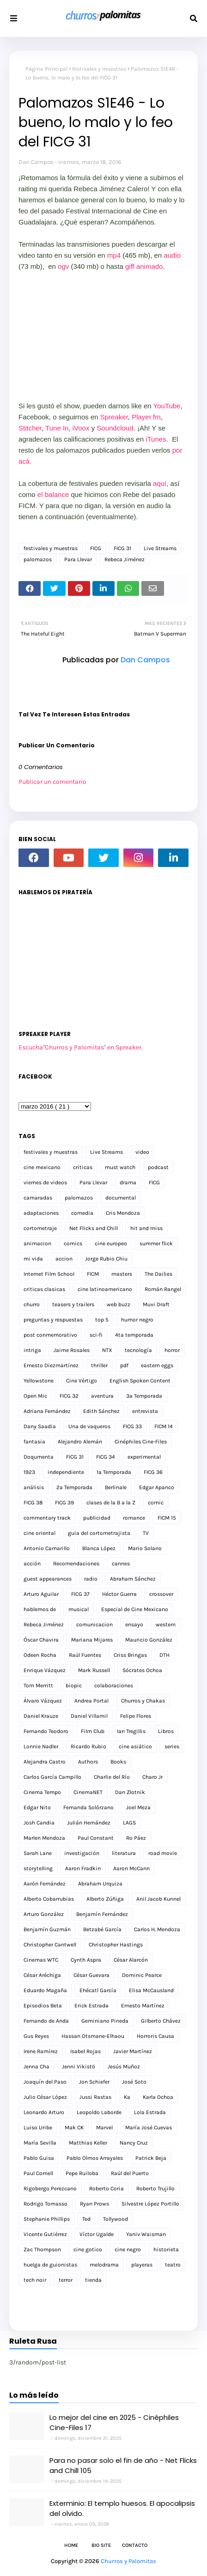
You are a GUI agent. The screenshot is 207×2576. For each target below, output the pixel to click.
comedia (82, 1213)
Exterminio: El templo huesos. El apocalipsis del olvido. (122, 2508)
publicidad (96, 1518)
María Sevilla (40, 2143)
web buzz (118, 1304)
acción (32, 1563)
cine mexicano (42, 1167)
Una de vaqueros (89, 1426)
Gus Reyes (36, 2036)
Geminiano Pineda (104, 2021)
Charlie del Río (112, 1777)
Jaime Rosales (72, 1350)
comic (156, 1502)
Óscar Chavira (41, 1640)
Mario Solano (145, 1548)
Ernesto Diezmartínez (51, 1365)
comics (73, 1243)
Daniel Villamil (89, 1716)
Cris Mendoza (123, 1213)
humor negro (137, 1319)
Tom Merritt (38, 1685)
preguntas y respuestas (53, 1319)
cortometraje (40, 1228)
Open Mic (35, 1396)
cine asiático (135, 1746)
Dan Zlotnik (130, 1792)
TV (146, 1533)
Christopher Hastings (116, 1944)
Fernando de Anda (46, 2021)
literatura (124, 1853)
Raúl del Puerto (130, 2173)
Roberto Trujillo (155, 2188)
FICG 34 (105, 1457)
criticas (82, 1167)
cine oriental (39, 1533)
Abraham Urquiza (100, 1883)
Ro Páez (136, 1838)
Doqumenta (39, 1457)
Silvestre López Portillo (150, 2203)
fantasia (34, 1441)
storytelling (38, 1868)
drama (128, 1182)
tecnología (138, 1350)
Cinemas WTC (41, 1960)
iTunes (155, 439)
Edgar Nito (37, 1807)
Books (118, 1761)
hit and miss (146, 1228)
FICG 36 (153, 1472)
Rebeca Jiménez (124, 559)
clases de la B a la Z (110, 1502)
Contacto (134, 2545)
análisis (34, 1487)
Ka (127, 2097)
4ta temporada (134, 1335)
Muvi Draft (156, 1304)
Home (71, 2545)
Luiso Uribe (38, 2127)
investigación (81, 1853)
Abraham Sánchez (133, 1579)
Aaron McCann (131, 1868)
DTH (164, 1655)
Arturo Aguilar (41, 1594)
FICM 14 (163, 1426)
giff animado (144, 266)
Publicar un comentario (52, 782)
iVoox (81, 428)
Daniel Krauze (41, 1716)
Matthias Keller (88, 2143)
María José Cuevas (148, 2127)
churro (32, 1304)
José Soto (134, 2082)
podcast (158, 1167)
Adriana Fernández (47, 1411)
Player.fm (146, 417)
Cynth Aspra (86, 1960)
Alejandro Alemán (80, 1441)
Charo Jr (152, 1777)
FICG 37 (80, 1594)
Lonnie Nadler (41, 1746)
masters (121, 1274)
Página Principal (46, 69)
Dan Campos (36, 161)
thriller (99, 1365)
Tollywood (115, 2219)
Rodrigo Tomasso (45, 2203)
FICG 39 (64, 1502)
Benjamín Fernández (102, 1914)
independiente (66, 1472)
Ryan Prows (94, 2203)
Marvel (104, 2127)
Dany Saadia (40, 1426)
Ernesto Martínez (142, 2005)
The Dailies (158, 1274)
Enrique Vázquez (45, 1670)
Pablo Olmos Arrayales (95, 2158)
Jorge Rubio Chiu (106, 1258)
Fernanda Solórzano (88, 1807)
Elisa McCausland (151, 1990)
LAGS (129, 1822)
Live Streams (160, 548)
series (171, 1746)
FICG (95, 548)
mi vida (33, 1258)
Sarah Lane (38, 1853)
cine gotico (87, 2249)
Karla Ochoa (158, 2097)
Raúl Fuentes (85, 1655)
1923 (29, 1472)
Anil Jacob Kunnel (158, 1899)
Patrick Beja (150, 2158)
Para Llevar (78, 559)
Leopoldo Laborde (99, 2112)
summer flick (156, 1243)
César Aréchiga (42, 1975)
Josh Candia (39, 1822)
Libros (166, 1731)
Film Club (92, 1731)
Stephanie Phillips (47, 2219)
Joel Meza (138, 1807)
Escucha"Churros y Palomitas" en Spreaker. (80, 1047)
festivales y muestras (99, 69)
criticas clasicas (44, 1289)
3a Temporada (144, 1396)
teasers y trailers (73, 1304)
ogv (64, 266)
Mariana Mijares (92, 1640)
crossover (161, 1594)
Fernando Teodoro (46, 1731)
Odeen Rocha (40, 1655)
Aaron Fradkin (83, 1868)
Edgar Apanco (156, 1487)
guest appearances (48, 1579)
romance (134, 1518)
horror (172, 1350)
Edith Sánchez (101, 1411)
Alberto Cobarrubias (49, 1899)
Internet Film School (49, 1274)
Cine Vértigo (81, 1380)
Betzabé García (102, 1929)
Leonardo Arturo (44, 2112)
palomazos (38, 559)
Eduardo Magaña (45, 1990)
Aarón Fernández (45, 1883)
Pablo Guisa (39, 2158)
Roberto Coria (106, 2188)
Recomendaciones (76, 1563)
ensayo (134, 1624)
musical (78, 1609)
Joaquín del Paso (45, 2082)
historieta (166, 2249)
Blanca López (99, 1548)
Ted (86, 2219)
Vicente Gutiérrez (45, 2234)
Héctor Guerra (119, 1594)
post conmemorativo (50, 1335)
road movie (162, 1853)
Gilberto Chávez (161, 2021)
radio (90, 1579)
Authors (88, 1761)
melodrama (104, 2264)
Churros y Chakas (143, 1700)
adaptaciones (41, 1213)
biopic (74, 1685)
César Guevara (91, 1975)
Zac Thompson (42, 2249)
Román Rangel (163, 1289)
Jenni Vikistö (78, 2066)
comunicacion (94, 1624)
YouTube (167, 406)
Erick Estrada (91, 2005)
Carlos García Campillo (52, 1777)
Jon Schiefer (94, 2082)
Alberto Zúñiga (105, 1899)
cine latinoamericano (105, 1289)
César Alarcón (131, 1960)
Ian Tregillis (131, 1731)
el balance (53, 494)
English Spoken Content (140, 1380)
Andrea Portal (91, 1700)
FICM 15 (167, 1518)
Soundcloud (115, 428)
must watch (120, 1167)
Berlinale (116, 1487)
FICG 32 (69, 1396)
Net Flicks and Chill (93, 1228)
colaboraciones (113, 1685)
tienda (93, 2280)
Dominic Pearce (142, 1975)
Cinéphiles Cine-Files (141, 1441)
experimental (144, 1457)
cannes (121, 1563)
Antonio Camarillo (47, 1548)
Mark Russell (94, 1670)
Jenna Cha (36, 2066)
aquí (159, 483)
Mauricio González (148, 1640)
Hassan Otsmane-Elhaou (92, 2036)
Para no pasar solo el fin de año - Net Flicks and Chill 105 (123, 2465)
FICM (93, 1274)
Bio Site (101, 2545)
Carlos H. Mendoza (157, 1929)
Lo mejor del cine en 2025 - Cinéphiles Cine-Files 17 (114, 2422)
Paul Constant (96, 1838)
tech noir (35, 2280)
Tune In (56, 428)
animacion (37, 1243)
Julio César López (45, 2097)
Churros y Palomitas (128, 2561)
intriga (32, 1350)
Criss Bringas (130, 1655)
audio (172, 255)
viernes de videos (45, 1182)
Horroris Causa (155, 2036)
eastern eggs (157, 1365)
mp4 (114, 255)
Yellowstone (39, 1380)
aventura (102, 1396)
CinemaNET (88, 1792)
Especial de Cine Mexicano (134, 1609)
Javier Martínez (132, 2051)
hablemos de (40, 1609)
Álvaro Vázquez (43, 1700)
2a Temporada (74, 1487)
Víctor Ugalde (96, 2234)
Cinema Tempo (42, 1792)
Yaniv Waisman (146, 2234)
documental (120, 1197)
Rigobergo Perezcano (50, 2188)
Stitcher (30, 428)
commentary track (47, 1518)
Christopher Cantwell (50, 1944)
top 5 (102, 1319)
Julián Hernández (88, 1822)
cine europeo (111, 1243)
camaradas (38, 1197)
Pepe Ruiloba (82, 2173)
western (166, 1624)
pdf (124, 1365)
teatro (173, 2264)
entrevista (145, 1411)
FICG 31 (122, 548)
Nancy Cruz (134, 2143)
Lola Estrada (150, 2112)
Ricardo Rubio (88, 1746)
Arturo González (44, 1914)
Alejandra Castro (45, 1761)
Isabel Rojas (85, 2051)
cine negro (128, 2249)
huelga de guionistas (50, 2264)
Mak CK (74, 2127)
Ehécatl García (97, 1990)
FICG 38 (33, 1502)
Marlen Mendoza (44, 1838)
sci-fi (96, 1335)
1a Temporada (114, 1472)
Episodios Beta (43, 2005)
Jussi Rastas (95, 2097)
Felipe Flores (135, 1716)
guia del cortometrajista (99, 1533)
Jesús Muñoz (124, 2066)
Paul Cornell (38, 2173)
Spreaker (114, 417)
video (142, 1152)
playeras (141, 2264)
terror (66, 2280)
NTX (107, 1350)
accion (64, 1258)
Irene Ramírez (41, 2051)
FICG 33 (132, 1426)
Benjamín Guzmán (47, 1929)
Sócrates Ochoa (142, 1670)
